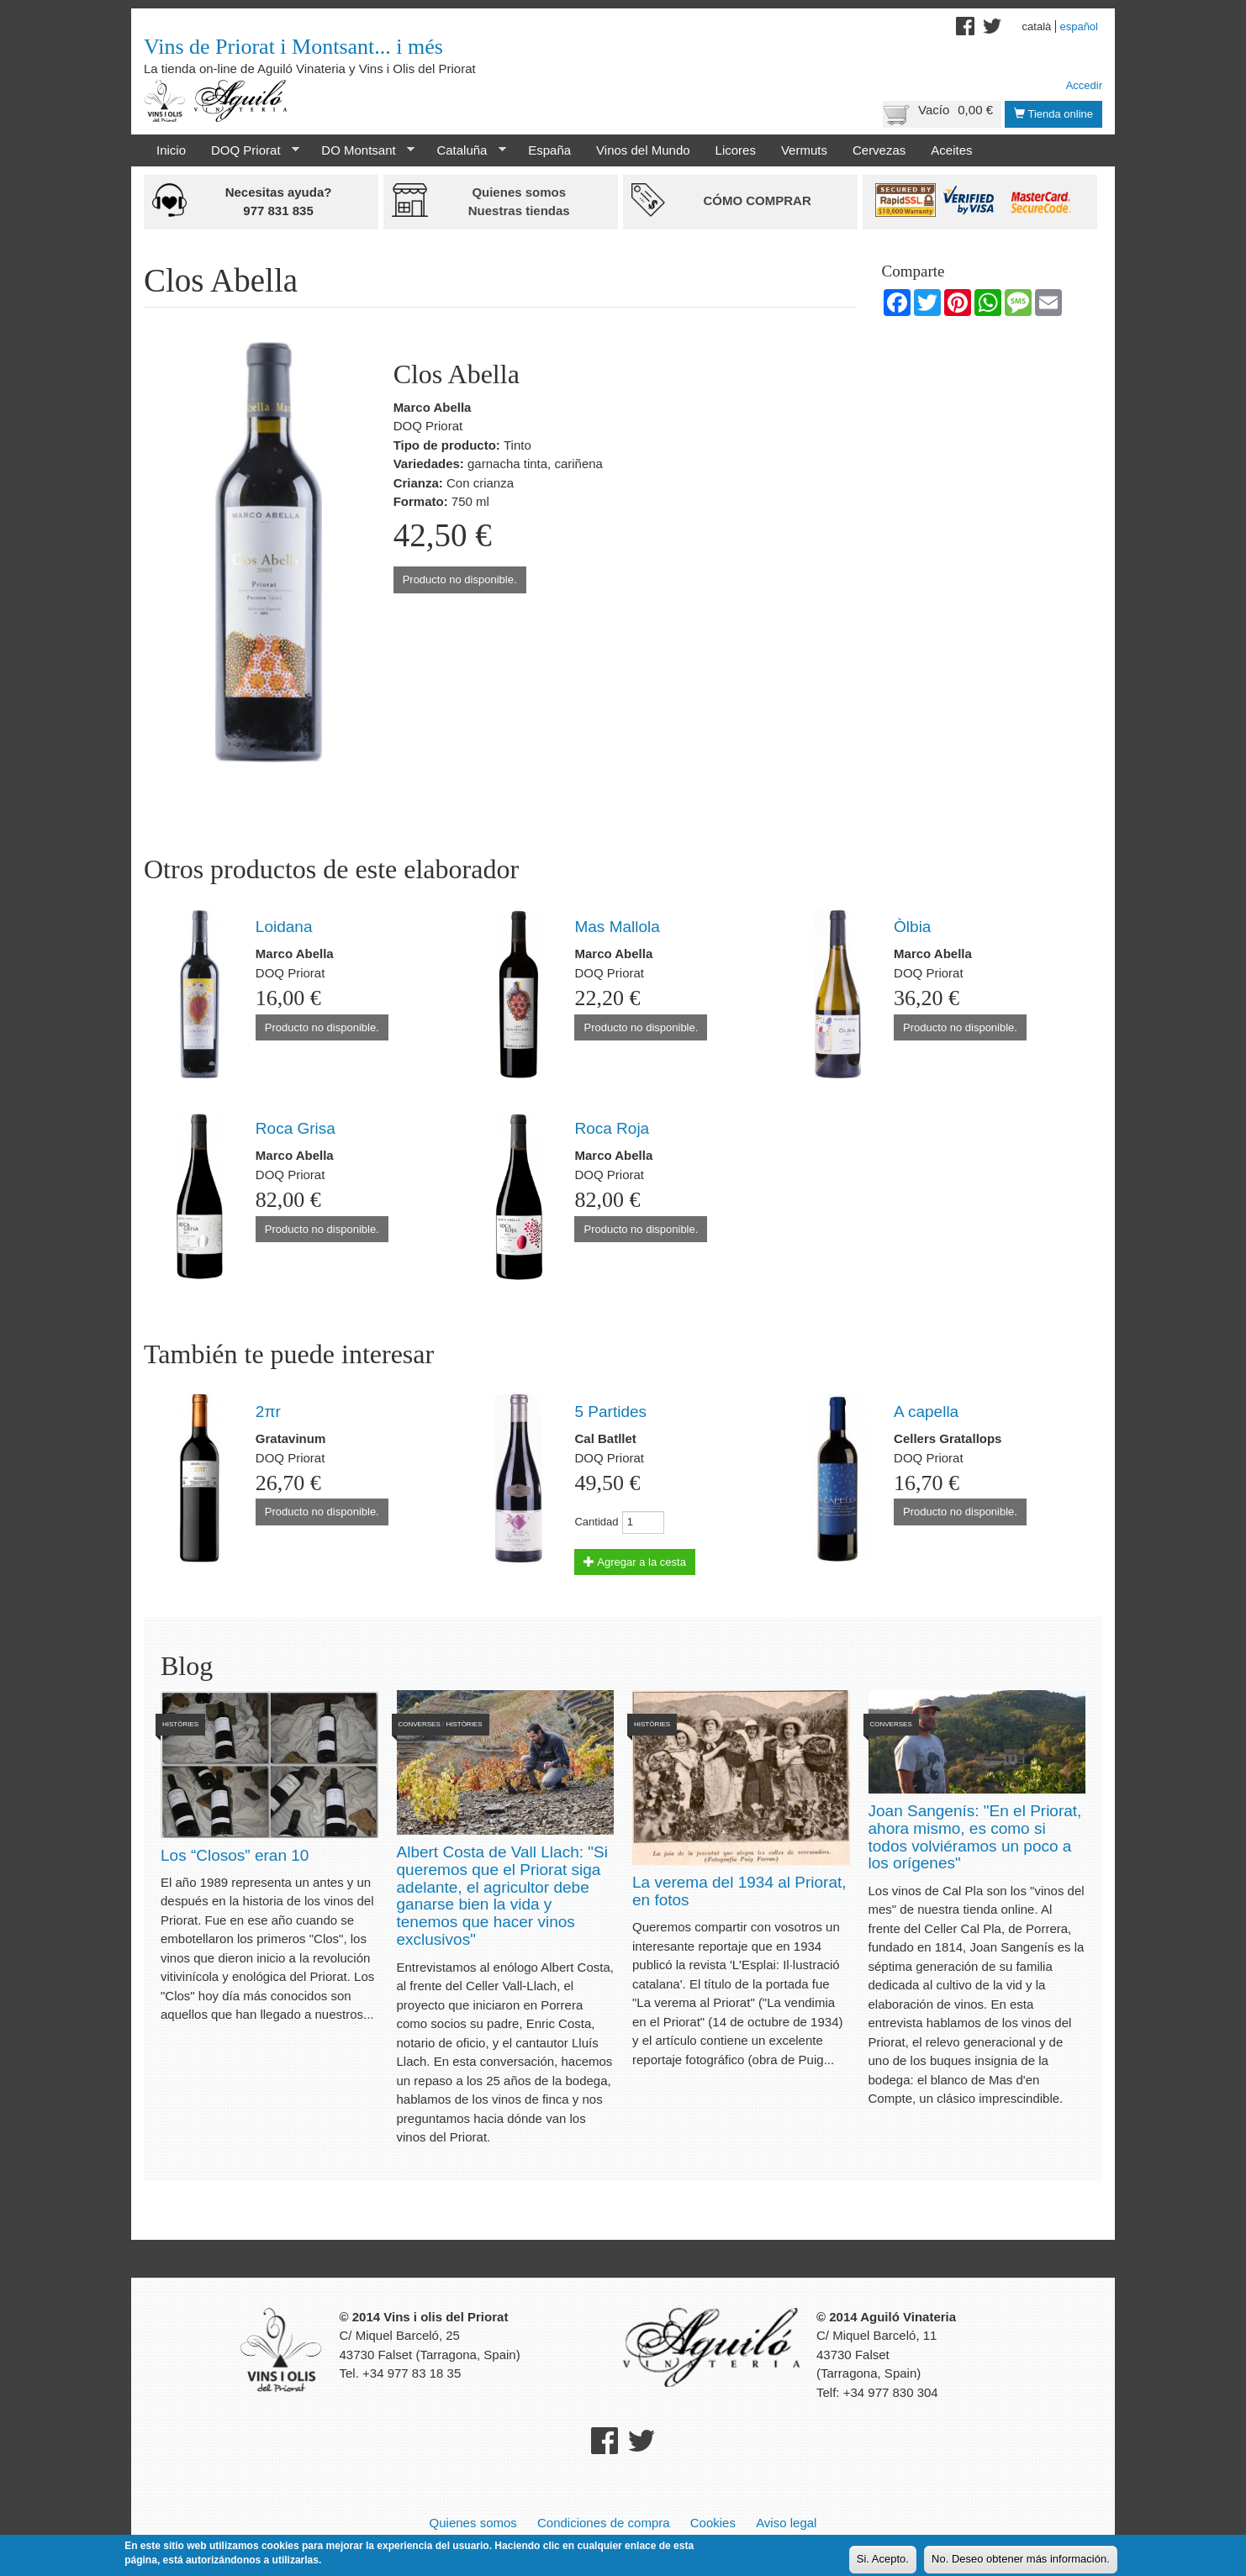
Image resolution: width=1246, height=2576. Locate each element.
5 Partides (610, 1411)
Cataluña (465, 150)
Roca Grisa (295, 1128)
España (549, 150)
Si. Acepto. (883, 2561)
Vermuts (804, 150)
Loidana (284, 926)
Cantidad (596, 1521)
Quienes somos (473, 2522)
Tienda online (1053, 114)
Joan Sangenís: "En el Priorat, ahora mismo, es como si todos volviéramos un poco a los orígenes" (975, 1837)
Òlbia (912, 926)
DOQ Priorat (248, 150)
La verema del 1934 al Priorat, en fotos (739, 1891)
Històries (180, 1724)
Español (1078, 26)
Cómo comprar (756, 200)
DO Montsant (361, 150)
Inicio (171, 150)
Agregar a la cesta (634, 1562)
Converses (420, 1724)
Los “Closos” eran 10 (235, 1855)
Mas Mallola (616, 926)
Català (1037, 26)
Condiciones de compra (603, 2522)
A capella (926, 1411)
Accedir (1084, 85)
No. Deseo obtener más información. (1021, 2561)
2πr (268, 1411)
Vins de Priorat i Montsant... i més (293, 46)
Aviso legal (786, 2522)
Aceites (951, 150)
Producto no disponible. (460, 579)
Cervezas (879, 150)
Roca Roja (611, 1128)
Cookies (713, 2522)
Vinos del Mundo (642, 150)
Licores (735, 150)
